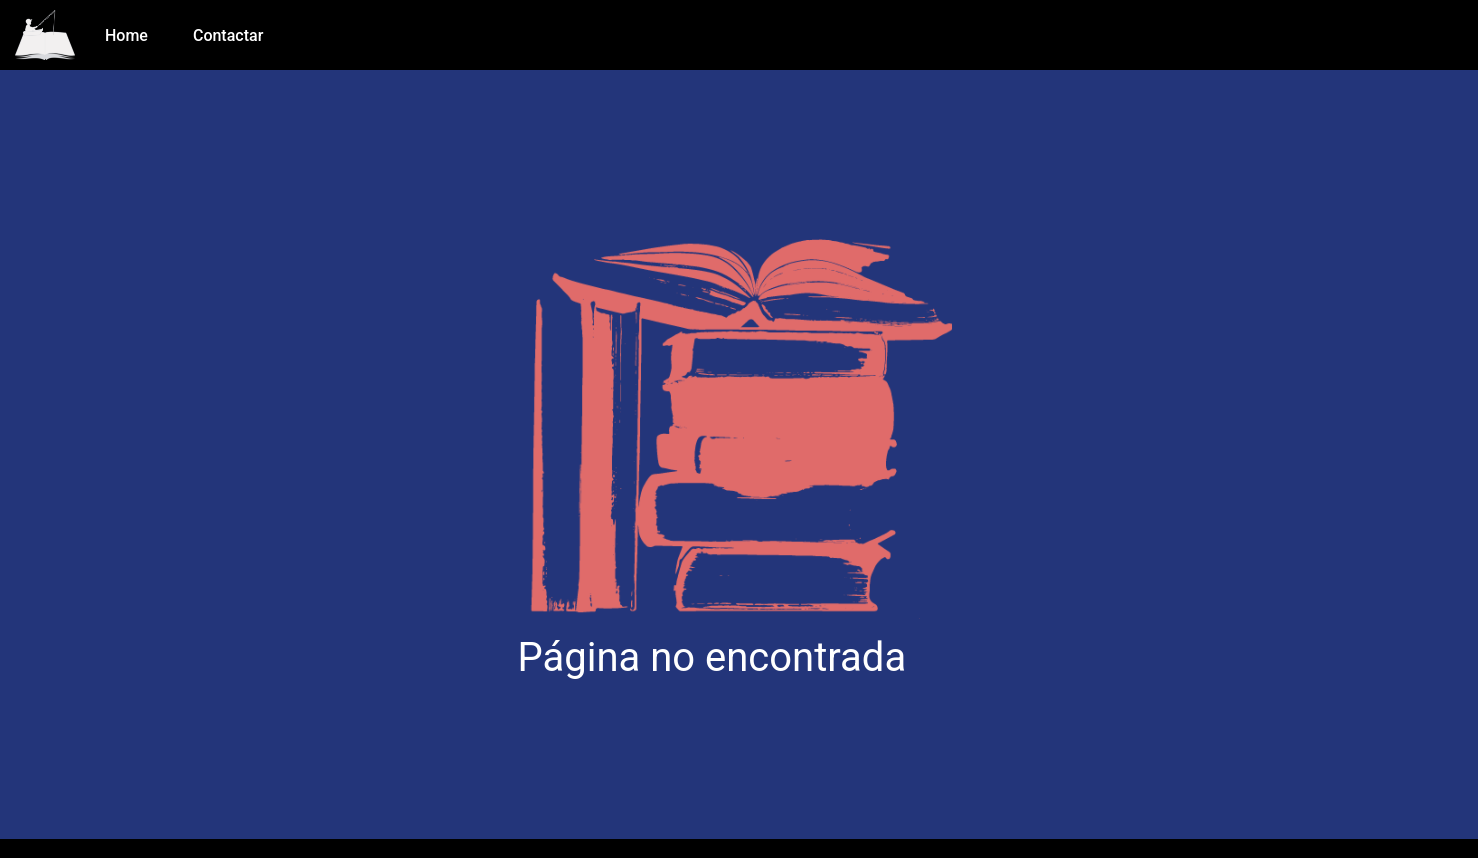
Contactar (228, 35)
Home (126, 35)
